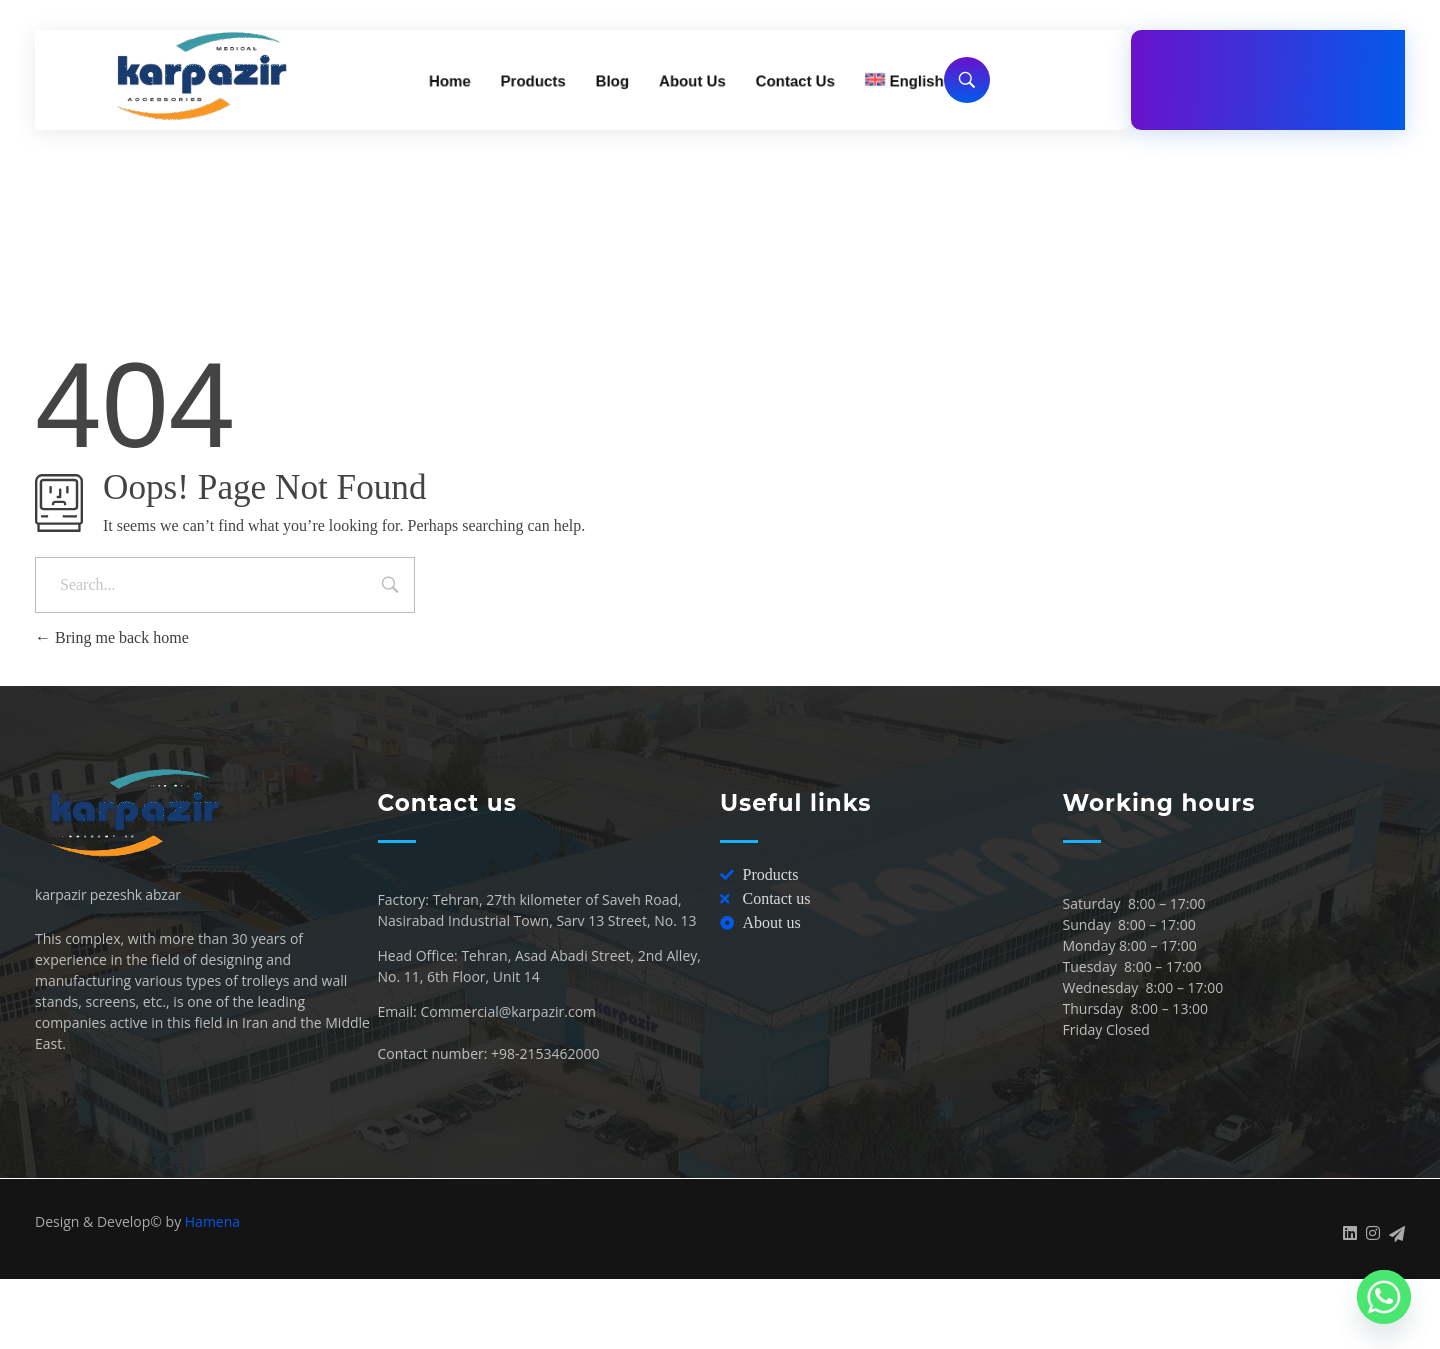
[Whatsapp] (1384, 1297)
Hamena (212, 1221)
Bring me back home (112, 637)
